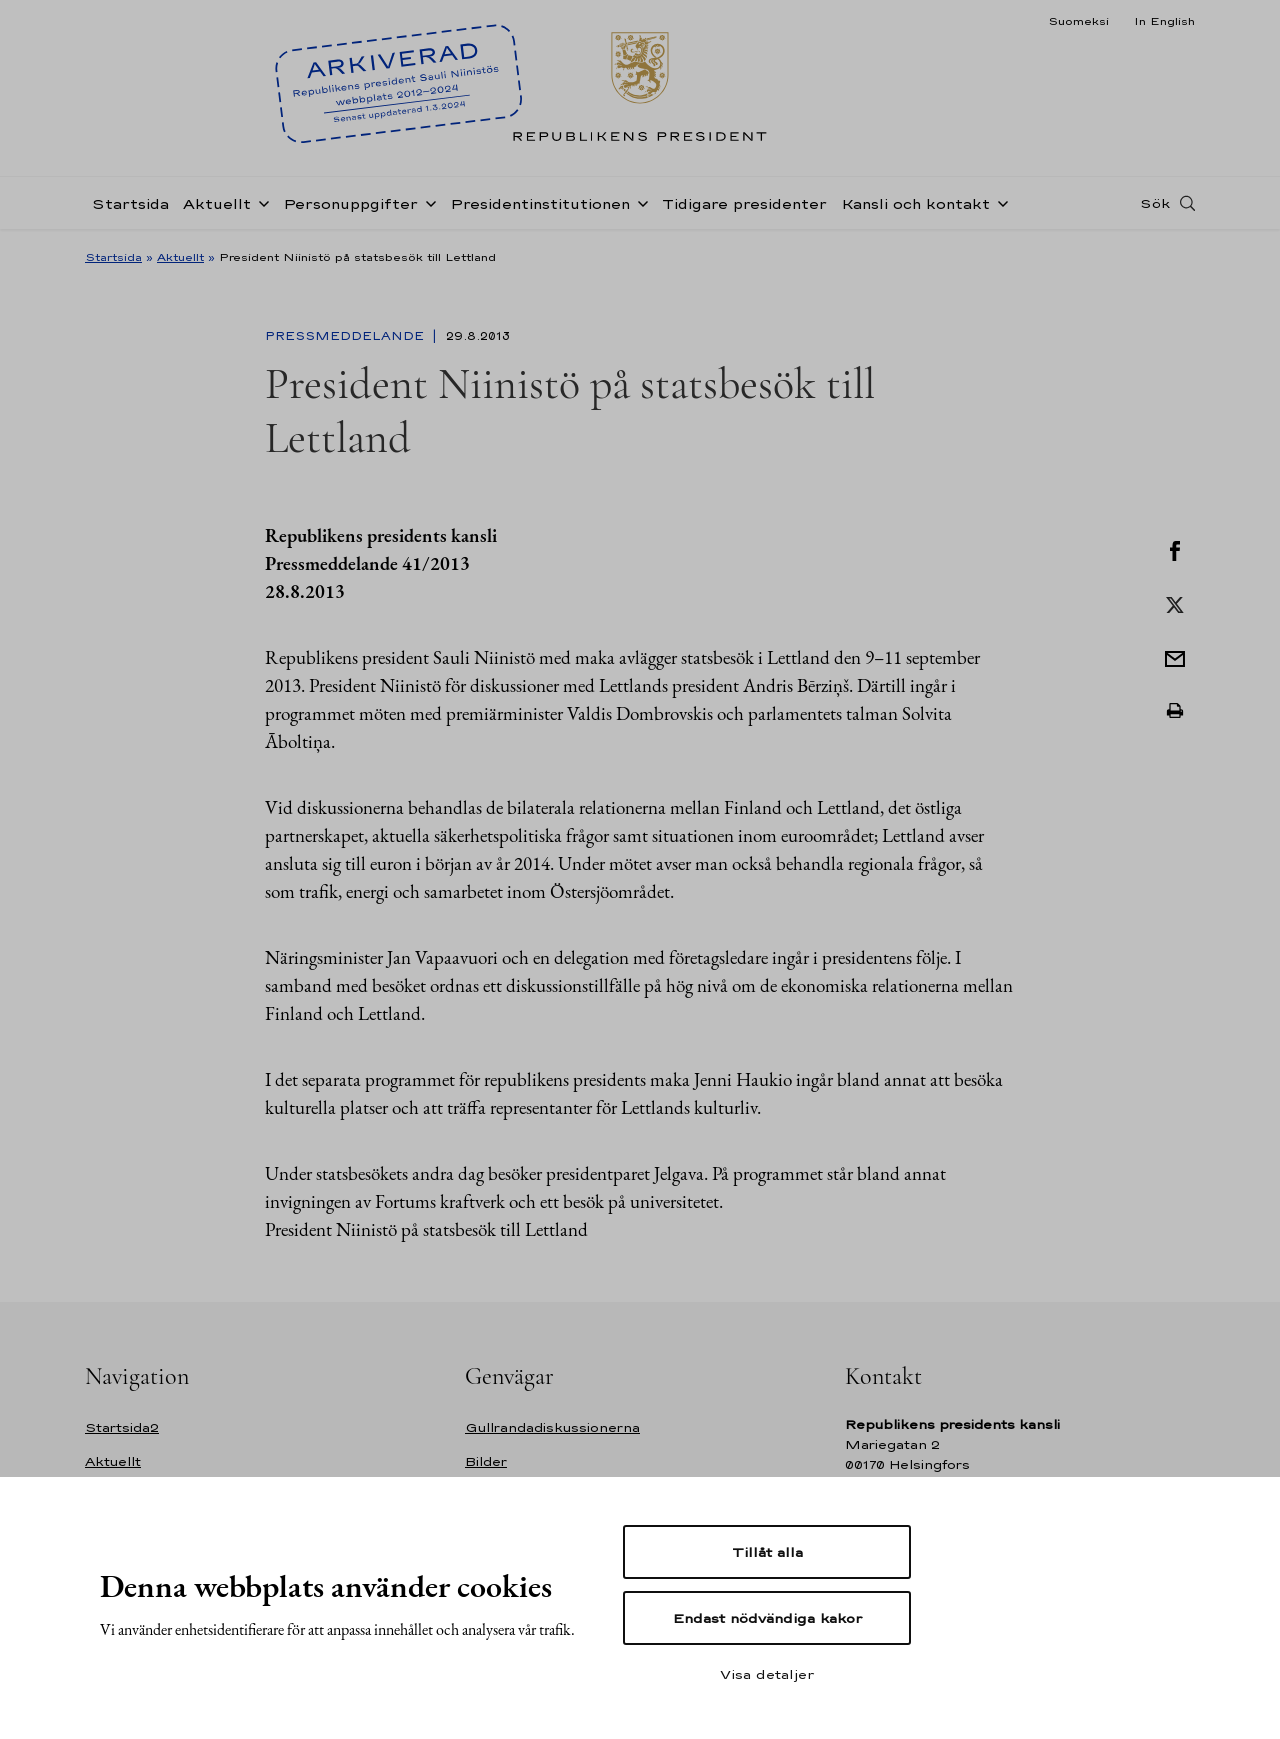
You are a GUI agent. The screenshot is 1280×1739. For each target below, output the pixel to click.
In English (1164, 21)
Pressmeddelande (346, 336)
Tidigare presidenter (744, 203)
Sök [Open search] (1155, 203)
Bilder (486, 1461)
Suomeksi (1078, 21)
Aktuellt (217, 203)
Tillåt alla (767, 1552)
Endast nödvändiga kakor (767, 1618)
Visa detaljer (767, 1674)
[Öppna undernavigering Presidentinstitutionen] (639, 202)
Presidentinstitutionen (540, 203)
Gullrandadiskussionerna (552, 1427)
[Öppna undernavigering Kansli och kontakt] (999, 202)
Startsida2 (122, 1427)
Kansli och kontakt (915, 203)
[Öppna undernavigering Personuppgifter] (427, 202)
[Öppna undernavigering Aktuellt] (260, 202)
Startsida (130, 203)
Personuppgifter (350, 203)
